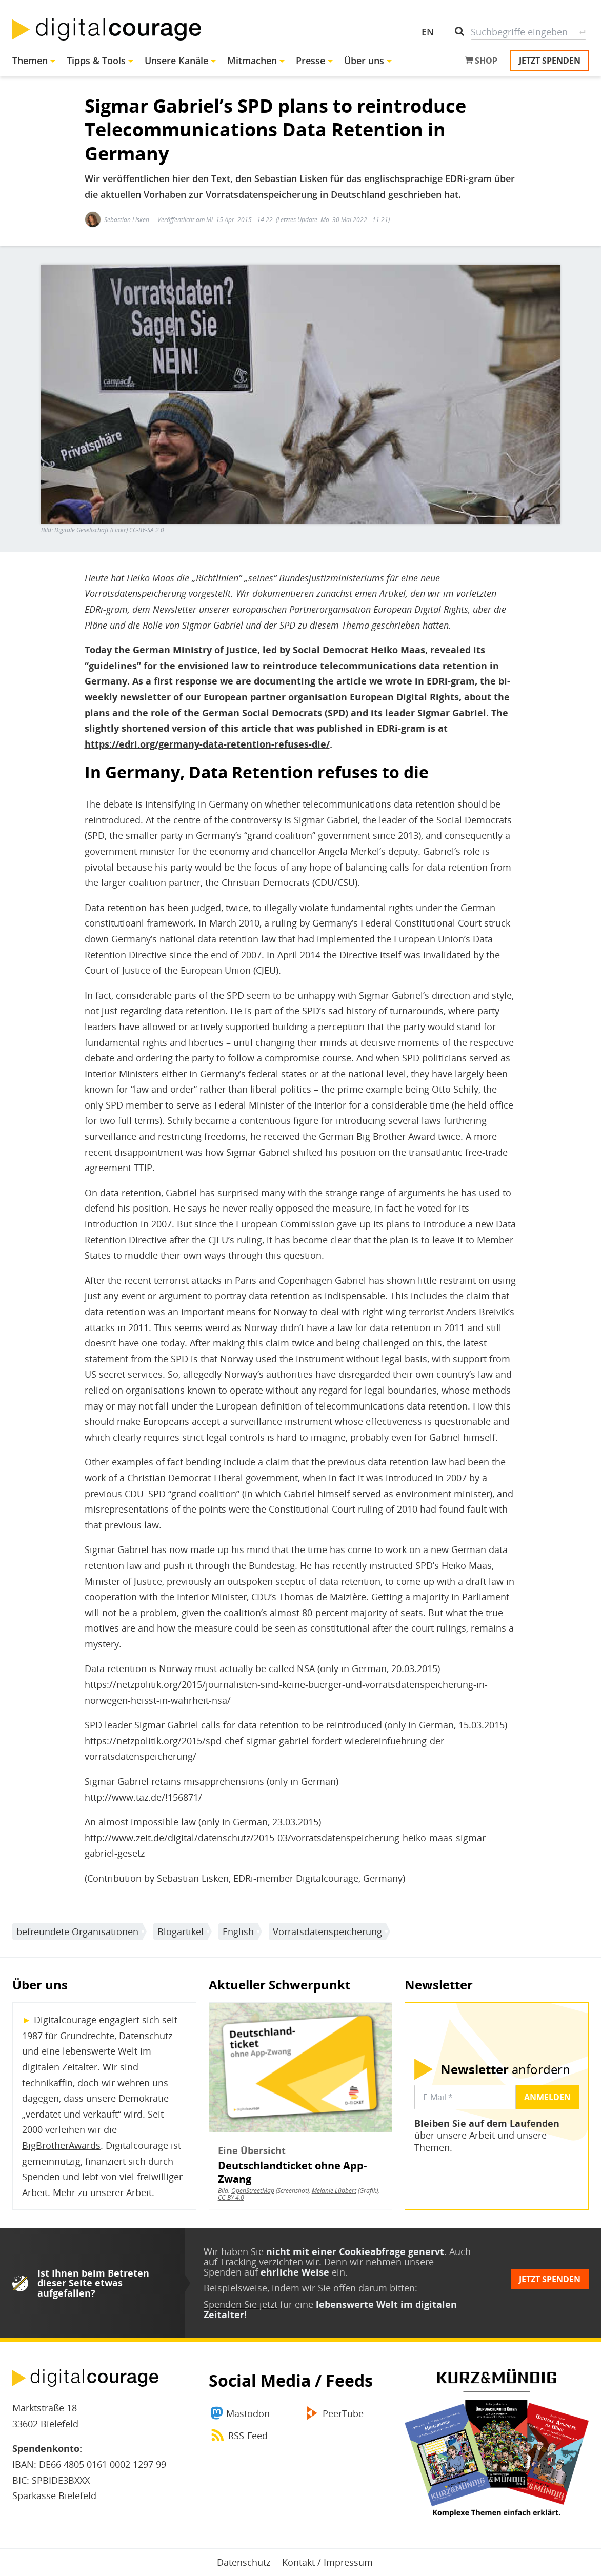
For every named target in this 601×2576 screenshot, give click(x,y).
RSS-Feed (248, 2435)
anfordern (505, 2069)
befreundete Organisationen (77, 1931)
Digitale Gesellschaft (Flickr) (91, 530)
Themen (30, 60)
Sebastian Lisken (126, 219)
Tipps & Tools (96, 60)
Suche (582, 31)
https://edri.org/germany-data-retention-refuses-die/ (207, 744)
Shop (481, 60)
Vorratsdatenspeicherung (327, 1931)
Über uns (364, 60)
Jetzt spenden (549, 60)
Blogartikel (180, 1931)
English (238, 1931)
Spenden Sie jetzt (240, 2304)
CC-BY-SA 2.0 (146, 530)
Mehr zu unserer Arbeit (102, 2192)
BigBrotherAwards (61, 2145)
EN (428, 32)
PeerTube (343, 2413)
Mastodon (248, 2413)
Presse (310, 60)
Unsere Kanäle (176, 60)
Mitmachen (252, 60)
